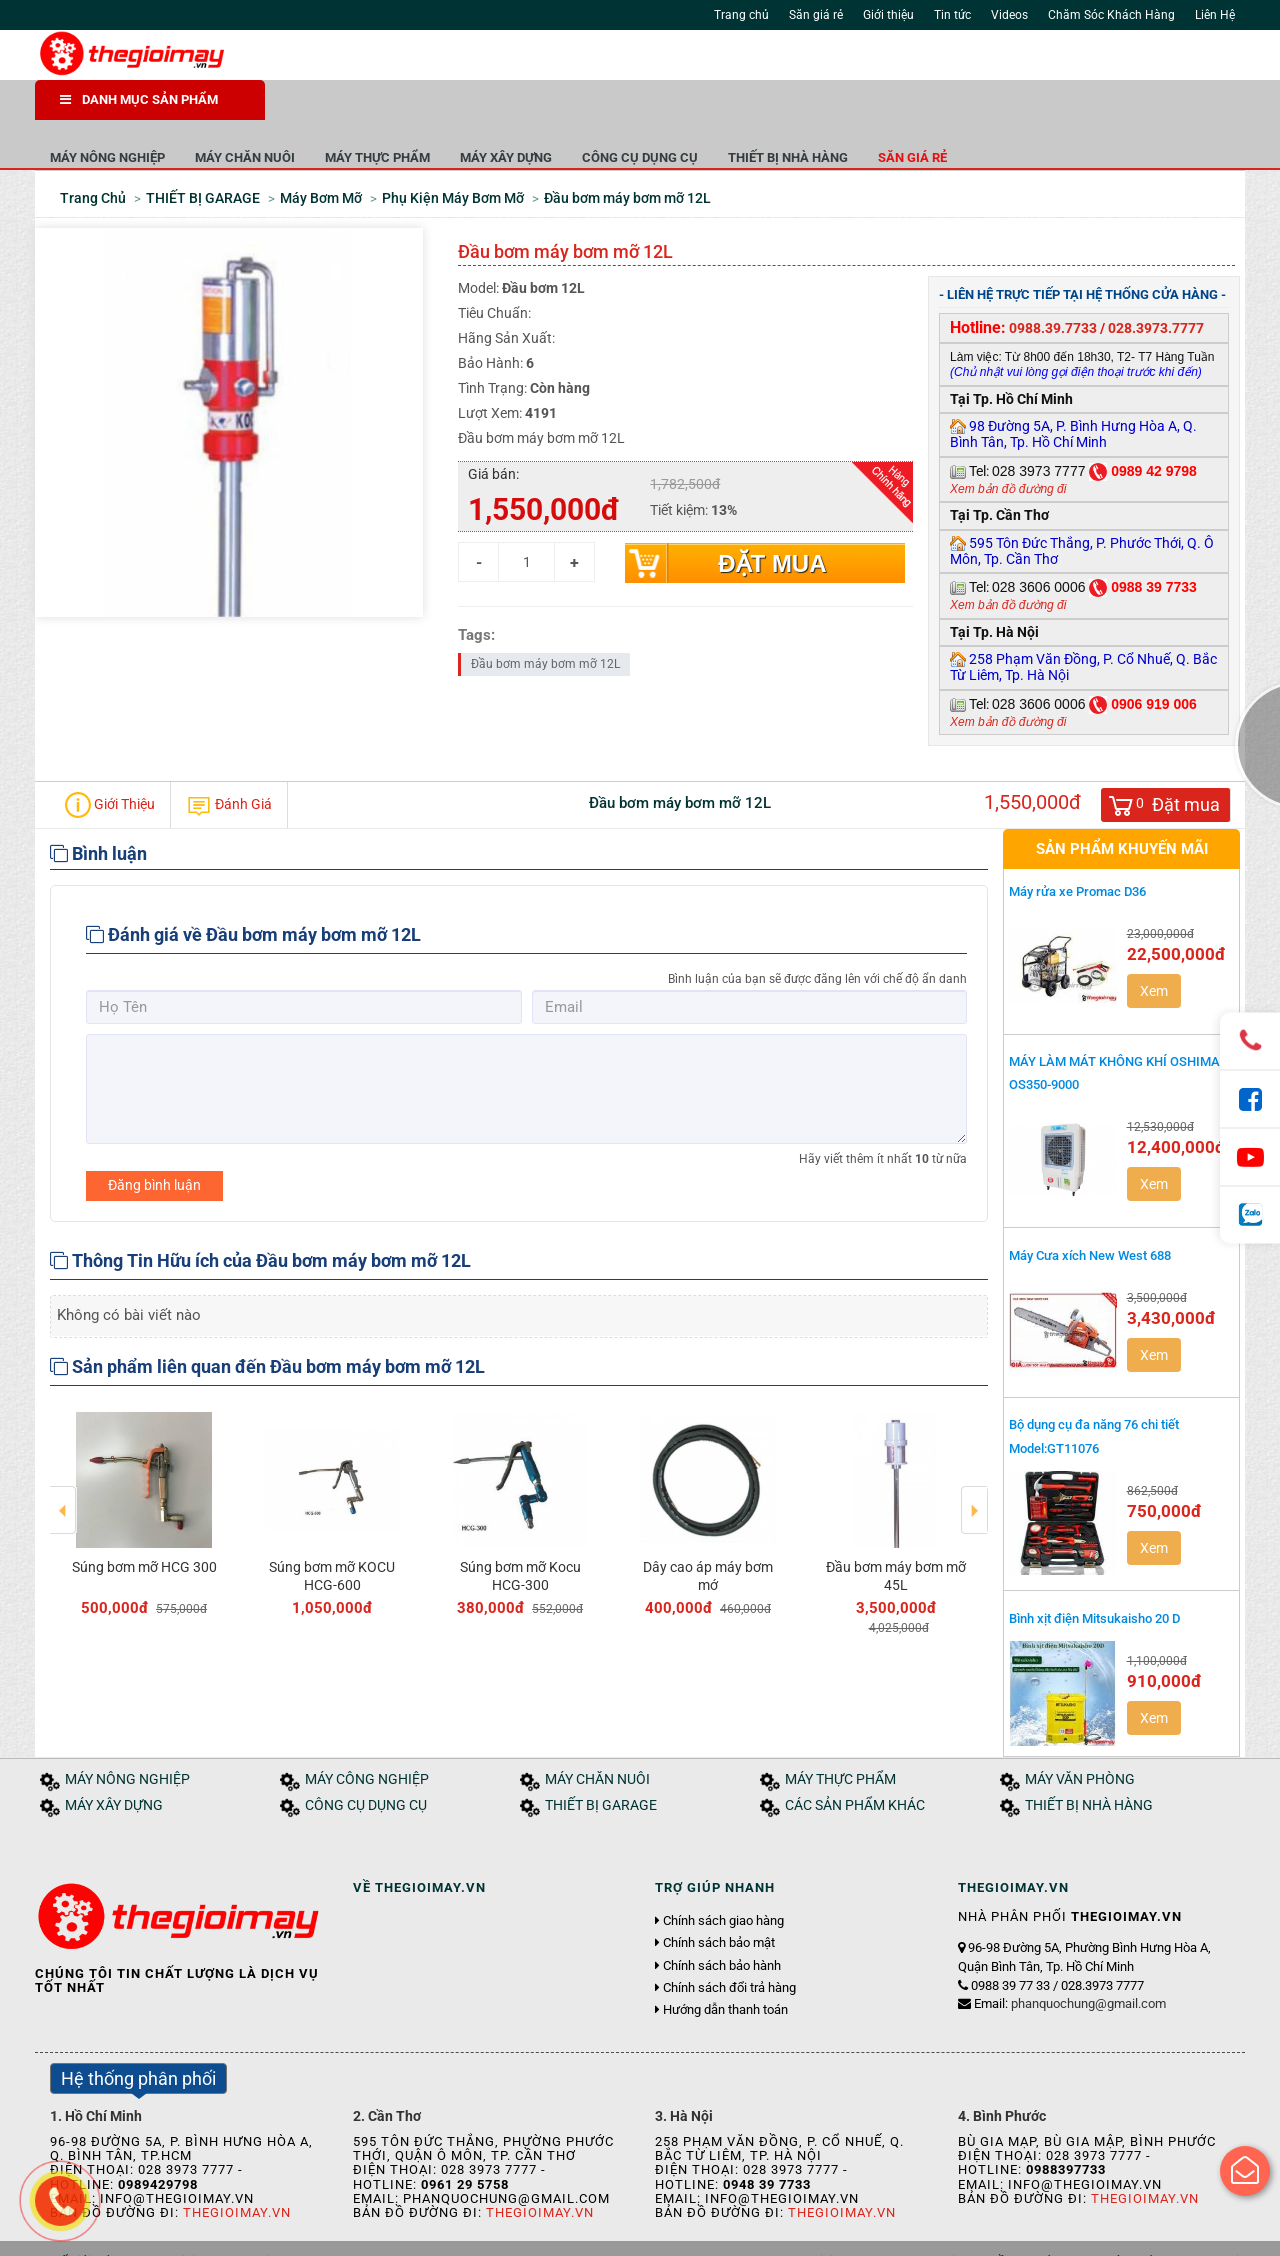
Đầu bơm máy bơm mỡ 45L (896, 1528)
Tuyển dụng (260, 2234)
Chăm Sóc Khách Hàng (1111, 15)
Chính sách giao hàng (723, 1873)
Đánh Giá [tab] (229, 757)
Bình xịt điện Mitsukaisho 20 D (1094, 1570)
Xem (1154, 943)
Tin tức (952, 15)
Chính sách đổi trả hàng (729, 1940)
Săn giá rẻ (816, 15)
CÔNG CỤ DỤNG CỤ (870, 109)
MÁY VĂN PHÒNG (1080, 1731)
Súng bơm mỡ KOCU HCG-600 (332, 1528)
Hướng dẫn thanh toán (725, 1962)
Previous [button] (63, 1448)
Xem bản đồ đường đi (1008, 441)
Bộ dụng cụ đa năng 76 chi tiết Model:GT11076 (1094, 1388)
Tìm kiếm (882, 60)
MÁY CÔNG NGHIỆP (367, 1731)
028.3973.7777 (1156, 280)
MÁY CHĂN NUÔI (475, 109)
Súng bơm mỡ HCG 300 (144, 1519)
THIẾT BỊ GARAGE (601, 1757)
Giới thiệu (888, 15)
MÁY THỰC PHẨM (607, 109)
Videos (1009, 15)
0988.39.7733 (1053, 280)
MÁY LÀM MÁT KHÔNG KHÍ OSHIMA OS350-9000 (1114, 1025)
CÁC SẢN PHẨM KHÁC (855, 1757)
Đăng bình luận (154, 1137)
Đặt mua (772, 515)
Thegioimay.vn (237, 2164)
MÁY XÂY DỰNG (736, 109)
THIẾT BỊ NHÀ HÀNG (1018, 109)
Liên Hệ (1215, 15)
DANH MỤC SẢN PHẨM (139, 99)
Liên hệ (328, 2234)
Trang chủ (741, 15)
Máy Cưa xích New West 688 (1090, 1207)
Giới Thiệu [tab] (110, 757)
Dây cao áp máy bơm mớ (708, 1528)
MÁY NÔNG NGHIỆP (337, 109)
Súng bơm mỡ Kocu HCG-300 (520, 1528)
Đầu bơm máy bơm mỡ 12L (545, 616)
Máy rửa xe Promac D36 (1077, 843)
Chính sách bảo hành (722, 1918)
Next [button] (974, 1448)
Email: (1070, 1955)
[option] (144, 1462)
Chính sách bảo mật (719, 1896)
